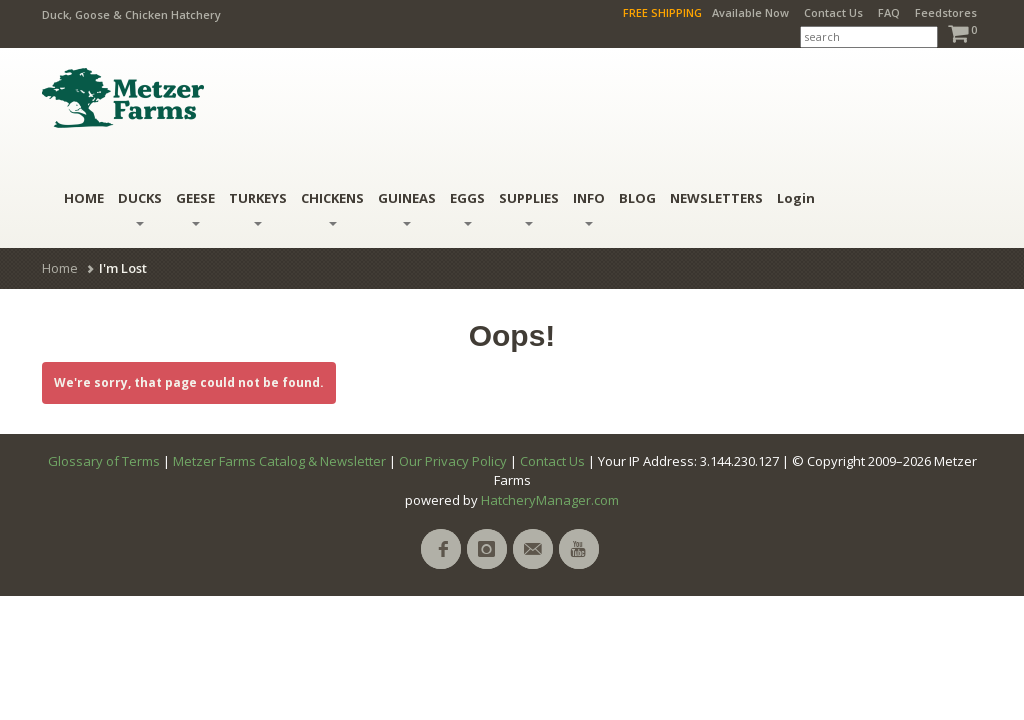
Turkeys (258, 207)
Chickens (332, 207)
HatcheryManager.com (550, 500)
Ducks (140, 207)
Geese (195, 207)
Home (60, 268)
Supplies (529, 207)
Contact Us (833, 12)
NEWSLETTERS (716, 198)
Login (796, 198)
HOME (84, 198)
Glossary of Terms (104, 461)
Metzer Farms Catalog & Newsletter (279, 461)
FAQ (889, 12)
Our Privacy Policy (453, 461)
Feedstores (946, 12)
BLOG (637, 198)
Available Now (750, 12)
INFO (589, 207)
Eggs (467, 207)
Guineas (407, 207)
